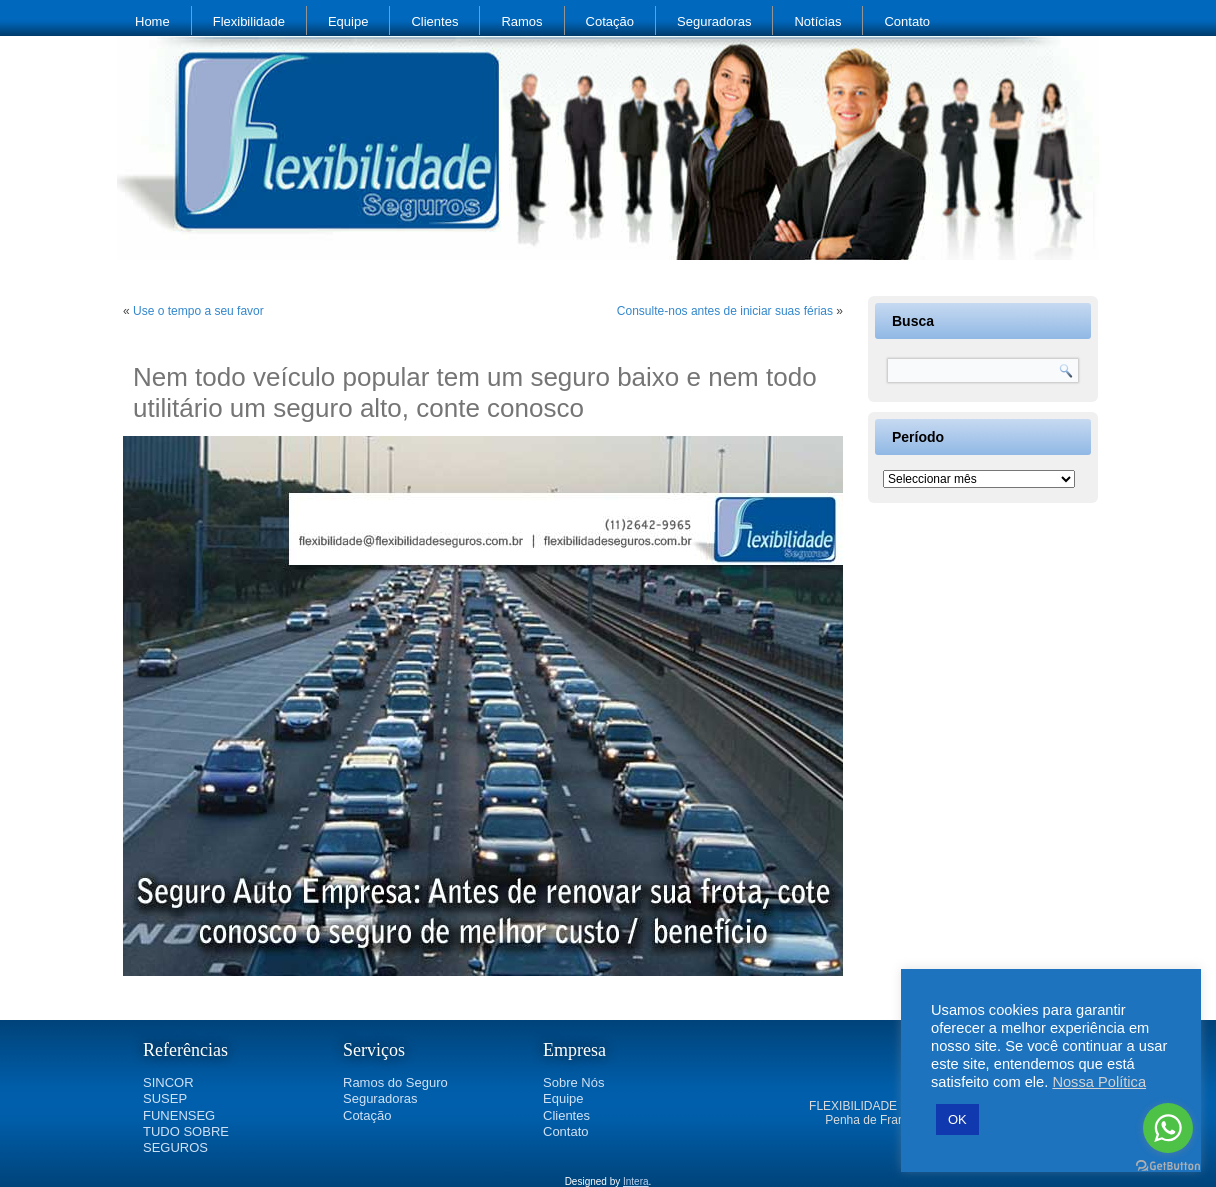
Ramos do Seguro (395, 1082)
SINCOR (168, 1082)
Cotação (610, 21)
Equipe (348, 21)
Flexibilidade (249, 21)
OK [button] (957, 1119)
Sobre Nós (573, 1082)
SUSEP (165, 1098)
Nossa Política (1099, 1082)
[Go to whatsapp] (1168, 1128)
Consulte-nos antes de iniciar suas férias (725, 311)
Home (152, 21)
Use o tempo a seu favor (198, 311)
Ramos (521, 21)
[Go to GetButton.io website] (1168, 1166)
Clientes (434, 21)
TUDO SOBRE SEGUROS (186, 1139)
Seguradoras (714, 21)
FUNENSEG (179, 1115)
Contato (907, 21)
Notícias (817, 21)
